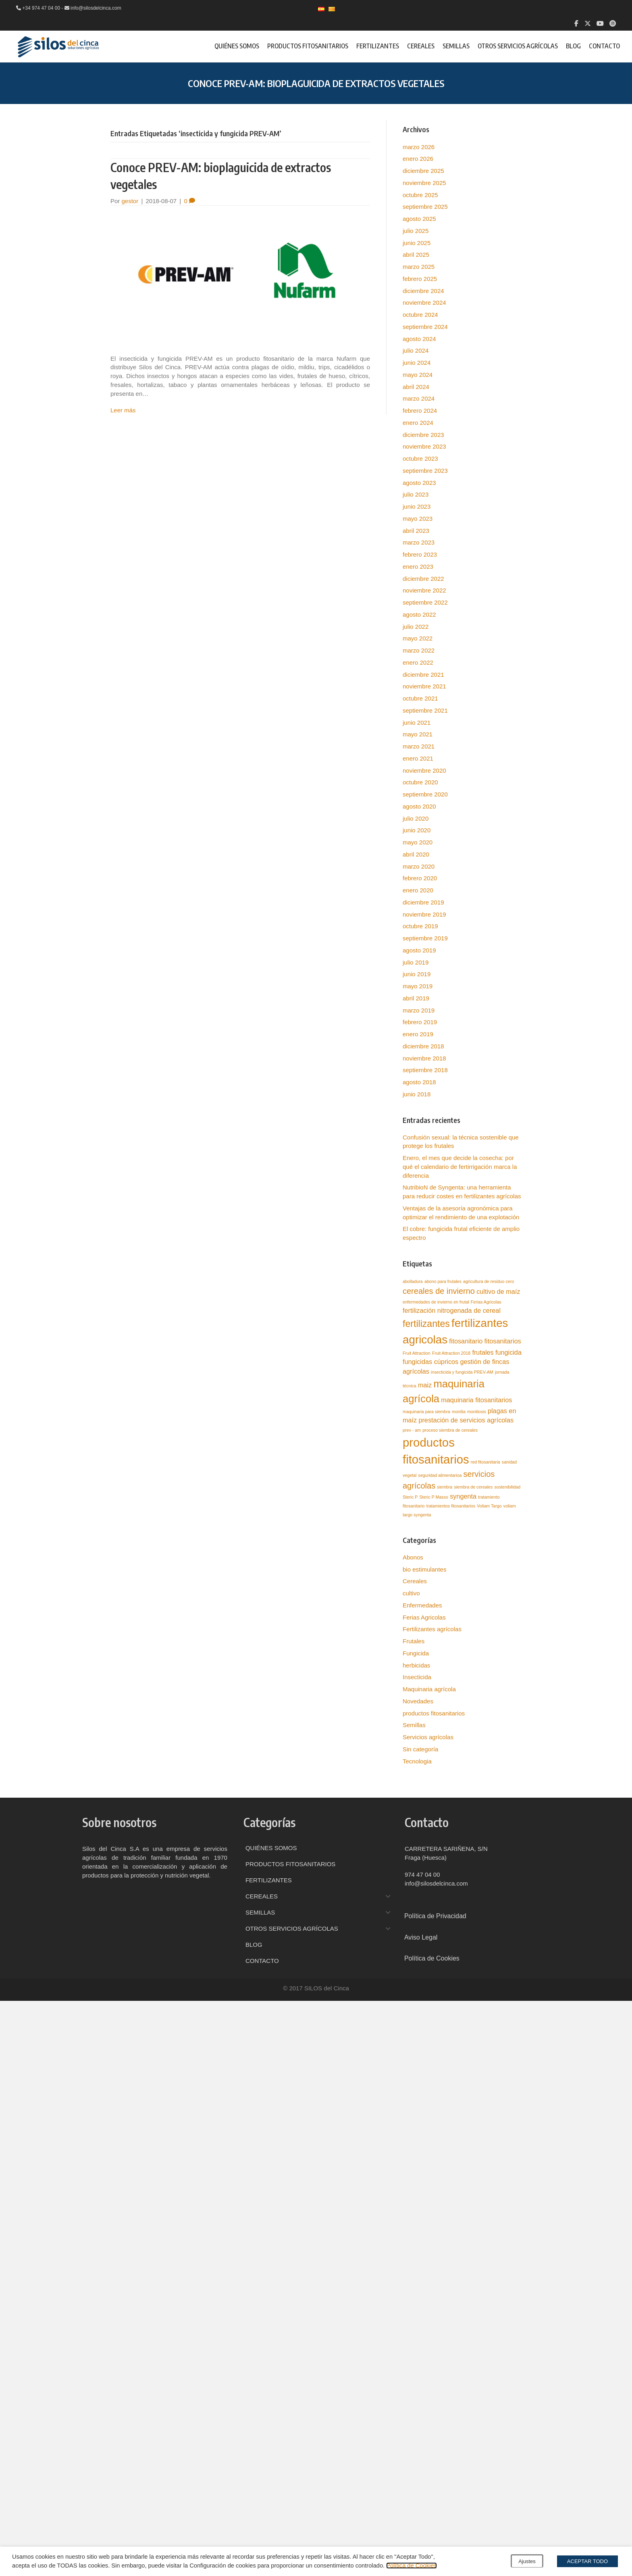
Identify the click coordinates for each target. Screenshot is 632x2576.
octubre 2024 (420, 314)
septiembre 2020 (425, 794)
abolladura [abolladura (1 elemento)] (413, 1281)
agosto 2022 (419, 614)
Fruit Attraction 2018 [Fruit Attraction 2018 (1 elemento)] (451, 1353)
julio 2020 (415, 818)
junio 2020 (416, 830)
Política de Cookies (411, 2565)
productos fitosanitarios (434, 1713)
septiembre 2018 (425, 1070)
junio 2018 (416, 1094)
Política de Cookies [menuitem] (431, 1958)
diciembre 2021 (423, 674)
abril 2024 (416, 386)
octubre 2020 (420, 782)
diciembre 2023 (423, 434)
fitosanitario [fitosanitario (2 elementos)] (465, 1341)
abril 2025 (416, 254)
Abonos (413, 1557)
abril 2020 (416, 854)
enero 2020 (418, 890)
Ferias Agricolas (424, 1617)
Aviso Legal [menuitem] (420, 1937)
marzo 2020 (418, 866)
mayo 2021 (417, 734)
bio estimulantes (424, 1569)
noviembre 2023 (424, 446)
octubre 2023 (420, 458)
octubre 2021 (420, 698)
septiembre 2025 (425, 206)
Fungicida (416, 1653)
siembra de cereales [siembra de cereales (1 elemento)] (473, 1486)
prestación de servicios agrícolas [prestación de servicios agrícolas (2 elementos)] (466, 1420)
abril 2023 (416, 530)
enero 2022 (418, 662)
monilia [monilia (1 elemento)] (459, 1411)
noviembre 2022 (424, 590)
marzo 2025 (418, 266)
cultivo (411, 1593)
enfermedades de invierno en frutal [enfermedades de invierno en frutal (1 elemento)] (436, 1301)
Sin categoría (420, 1749)
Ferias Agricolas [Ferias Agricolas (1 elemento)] (486, 1301)
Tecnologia (417, 1761)
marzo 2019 (418, 1010)
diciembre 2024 (423, 290)
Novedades (418, 1701)
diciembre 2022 (423, 578)
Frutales (413, 1641)
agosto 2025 (419, 218)
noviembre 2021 (424, 686)
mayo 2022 (417, 638)
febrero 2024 (420, 410)
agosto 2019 (419, 950)
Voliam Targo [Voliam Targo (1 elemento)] (489, 1505)
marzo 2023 (418, 542)
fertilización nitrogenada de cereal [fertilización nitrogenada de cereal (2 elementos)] (452, 1310)
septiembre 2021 (425, 710)
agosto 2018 (419, 1082)
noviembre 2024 (424, 302)
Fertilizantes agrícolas (432, 1629)
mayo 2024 (417, 374)
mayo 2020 (417, 842)
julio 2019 (415, 962)
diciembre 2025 (423, 170)
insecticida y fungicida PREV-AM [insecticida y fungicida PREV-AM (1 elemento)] (462, 1372)
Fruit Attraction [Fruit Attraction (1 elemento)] (416, 1353)
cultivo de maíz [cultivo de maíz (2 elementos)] (498, 1291)
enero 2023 (418, 566)
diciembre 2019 (423, 902)
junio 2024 (416, 362)
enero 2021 (418, 758)
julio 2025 (415, 230)
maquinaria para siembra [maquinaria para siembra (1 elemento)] (426, 1411)
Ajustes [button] (527, 2561)
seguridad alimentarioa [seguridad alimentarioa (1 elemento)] (440, 1475)
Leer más (123, 410)
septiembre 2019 (425, 938)
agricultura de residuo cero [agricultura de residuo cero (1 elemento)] (488, 1281)
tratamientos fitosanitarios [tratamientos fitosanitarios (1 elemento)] (450, 1505)
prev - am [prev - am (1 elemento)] (412, 1430)
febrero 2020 (420, 878)
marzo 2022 (418, 650)
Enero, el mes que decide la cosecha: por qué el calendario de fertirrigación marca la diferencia (460, 1166)
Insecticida (417, 1677)
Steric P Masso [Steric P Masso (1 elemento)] (433, 1497)
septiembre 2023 (425, 470)
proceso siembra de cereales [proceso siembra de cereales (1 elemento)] (450, 1430)
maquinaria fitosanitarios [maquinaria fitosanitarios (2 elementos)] (476, 1399)
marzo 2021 (418, 746)
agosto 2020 (419, 806)
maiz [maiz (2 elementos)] (425, 1385)
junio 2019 (416, 974)
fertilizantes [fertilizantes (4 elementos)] (426, 1323)
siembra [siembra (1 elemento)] (444, 1486)
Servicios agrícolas (428, 1737)
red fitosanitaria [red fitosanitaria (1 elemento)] (485, 1462)
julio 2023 (415, 494)
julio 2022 (415, 626)
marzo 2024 (418, 398)
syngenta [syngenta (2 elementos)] (463, 1496)
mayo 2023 (417, 518)
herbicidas (416, 1665)
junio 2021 (416, 722)
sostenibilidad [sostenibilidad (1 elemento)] (508, 1486)
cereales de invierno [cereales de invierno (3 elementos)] (439, 1291)
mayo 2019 (417, 986)
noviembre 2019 (424, 914)
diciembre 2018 (423, 1046)
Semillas (414, 1724)
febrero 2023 (420, 554)
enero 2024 (418, 422)
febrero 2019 (420, 1022)
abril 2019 (416, 998)
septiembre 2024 (425, 326)
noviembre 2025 (424, 182)
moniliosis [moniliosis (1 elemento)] (476, 1411)
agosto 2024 (419, 338)
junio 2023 (416, 506)
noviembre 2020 (424, 770)
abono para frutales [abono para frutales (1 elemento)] (443, 1281)
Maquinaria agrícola (429, 1689)
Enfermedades (422, 1605)
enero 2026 (418, 158)
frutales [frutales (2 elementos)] (482, 1352)
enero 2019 (418, 1034)
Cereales (415, 1581)
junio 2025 (416, 242)
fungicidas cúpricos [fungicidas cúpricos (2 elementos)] (430, 1361)
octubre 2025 (420, 194)
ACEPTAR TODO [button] (587, 2561)
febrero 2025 (420, 278)
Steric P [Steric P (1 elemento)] (410, 1497)
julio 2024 (415, 350)
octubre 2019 (420, 926)
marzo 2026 (418, 146)
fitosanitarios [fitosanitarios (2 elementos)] (502, 1341)
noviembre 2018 (424, 1058)
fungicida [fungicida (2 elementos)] (508, 1352)
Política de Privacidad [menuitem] (435, 1916)
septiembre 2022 (425, 602)
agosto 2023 (419, 482)
